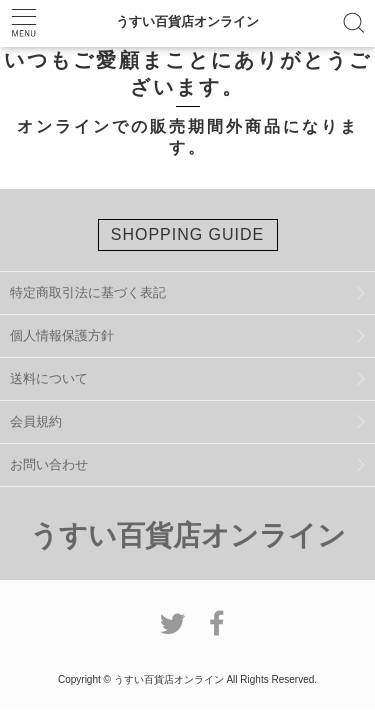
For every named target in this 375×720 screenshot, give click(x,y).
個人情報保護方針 (62, 335)
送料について (49, 378)
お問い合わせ (49, 464)
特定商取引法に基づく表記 (88, 292)
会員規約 (36, 421)
